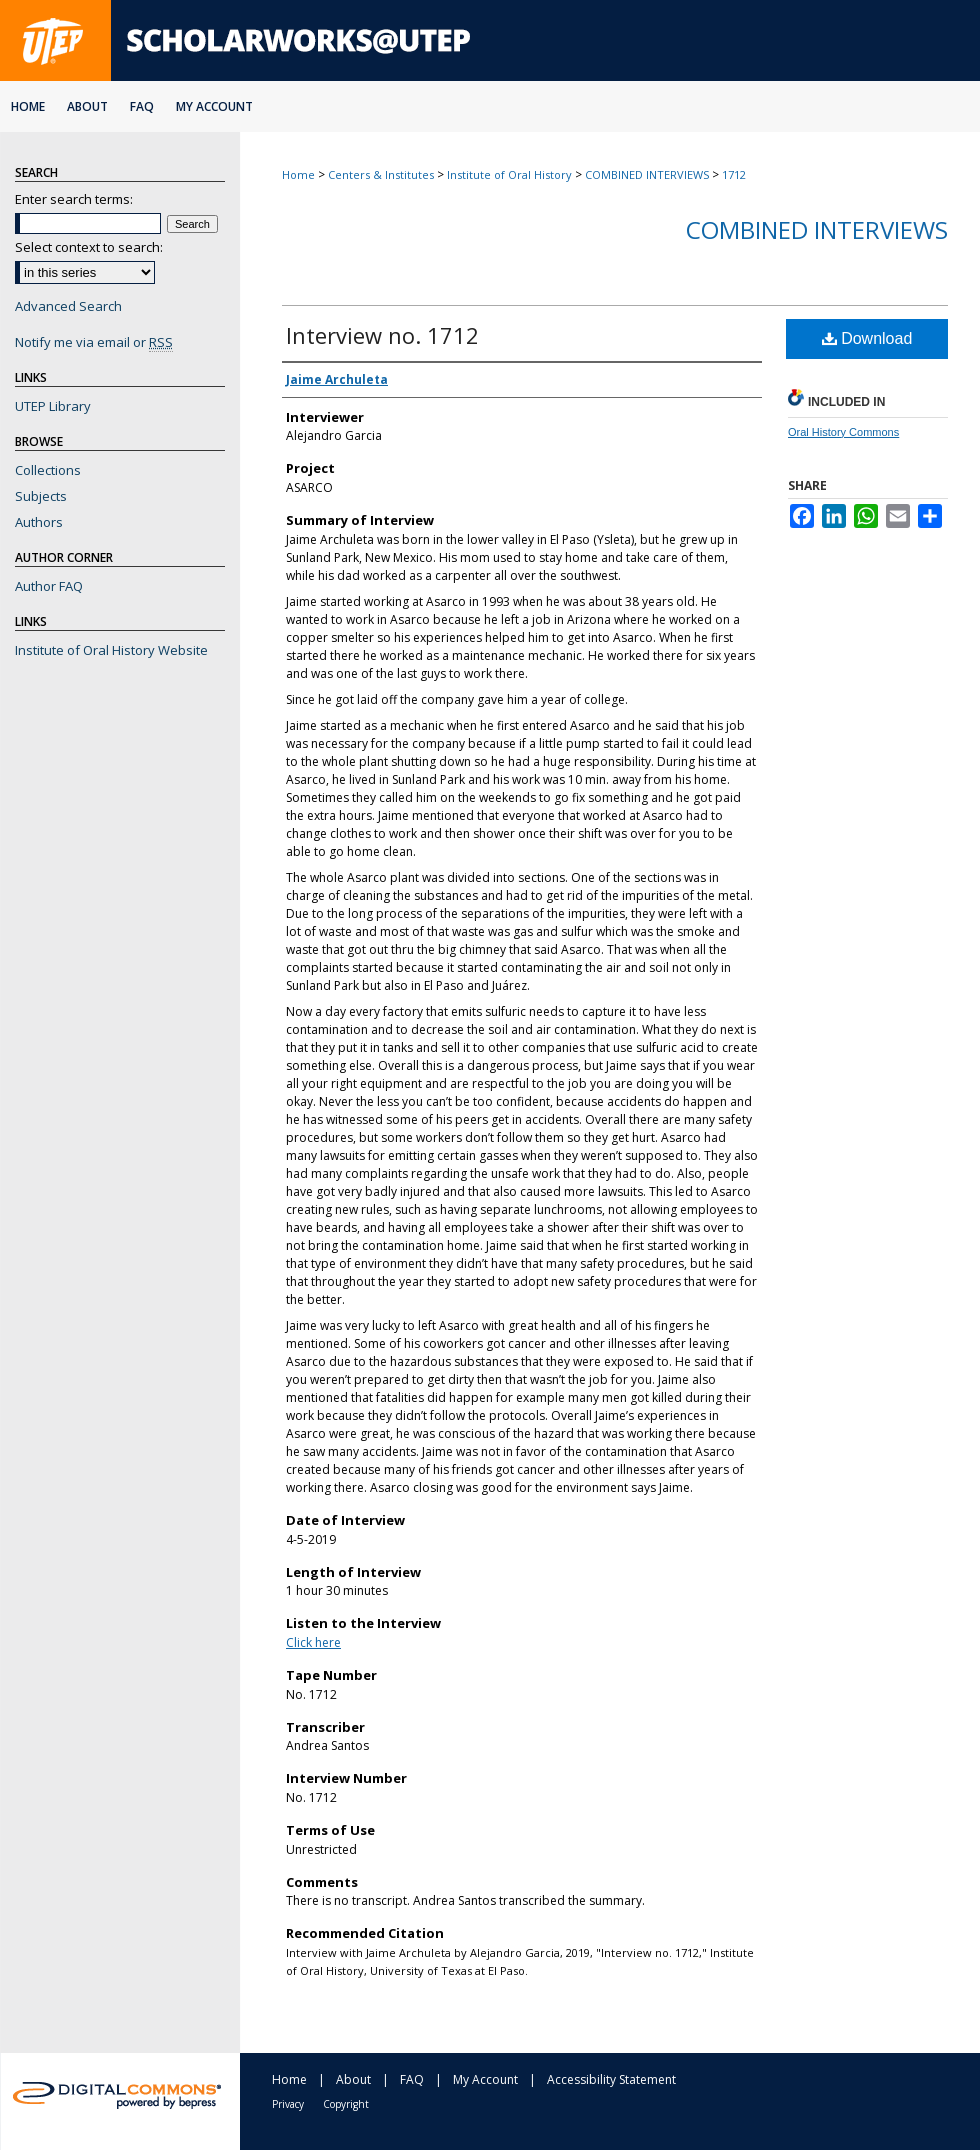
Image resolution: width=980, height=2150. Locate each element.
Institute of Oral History (509, 174)
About (353, 2079)
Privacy (288, 2104)
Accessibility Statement (611, 2079)
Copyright (346, 2104)
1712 (734, 174)
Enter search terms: (74, 199)
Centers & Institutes (381, 174)
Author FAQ (49, 586)
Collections (48, 470)
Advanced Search (68, 306)
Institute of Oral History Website (111, 650)
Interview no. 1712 (382, 335)
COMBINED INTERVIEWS (647, 174)
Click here (313, 1642)
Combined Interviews (817, 229)
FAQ (412, 2079)
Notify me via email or (94, 342)
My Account (485, 2079)
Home (298, 174)
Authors (39, 522)
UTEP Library (53, 406)
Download (867, 338)
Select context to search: (89, 247)
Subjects (41, 496)
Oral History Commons (843, 432)
